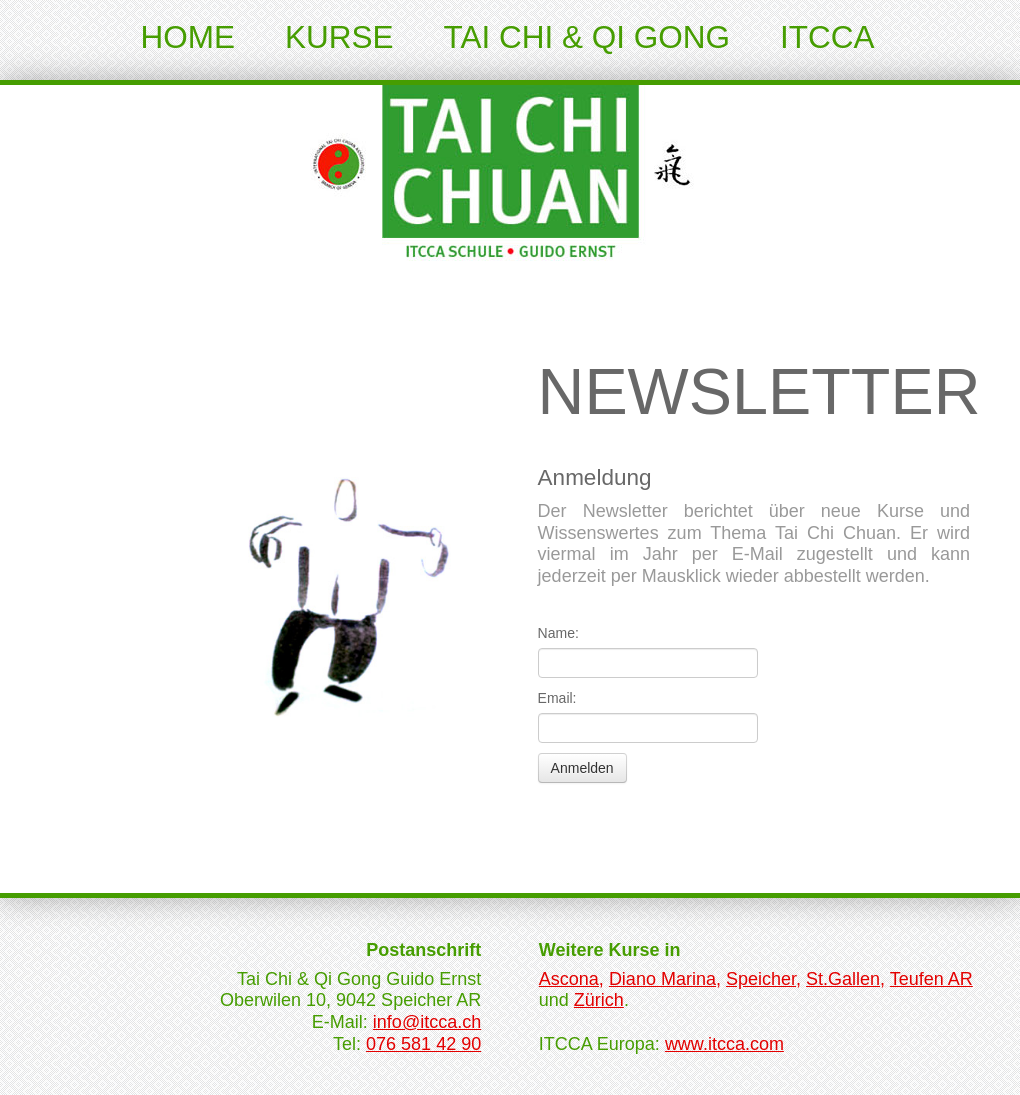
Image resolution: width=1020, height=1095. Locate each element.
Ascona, (571, 979)
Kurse (339, 37)
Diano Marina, (665, 979)
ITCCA (827, 37)
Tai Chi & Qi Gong (587, 37)
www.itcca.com (724, 1044)
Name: (558, 633)
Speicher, (763, 979)
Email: (557, 698)
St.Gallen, (845, 979)
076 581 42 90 (423, 1044)
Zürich (599, 1000)
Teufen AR (931, 979)
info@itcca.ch (427, 1022)
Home (188, 37)
